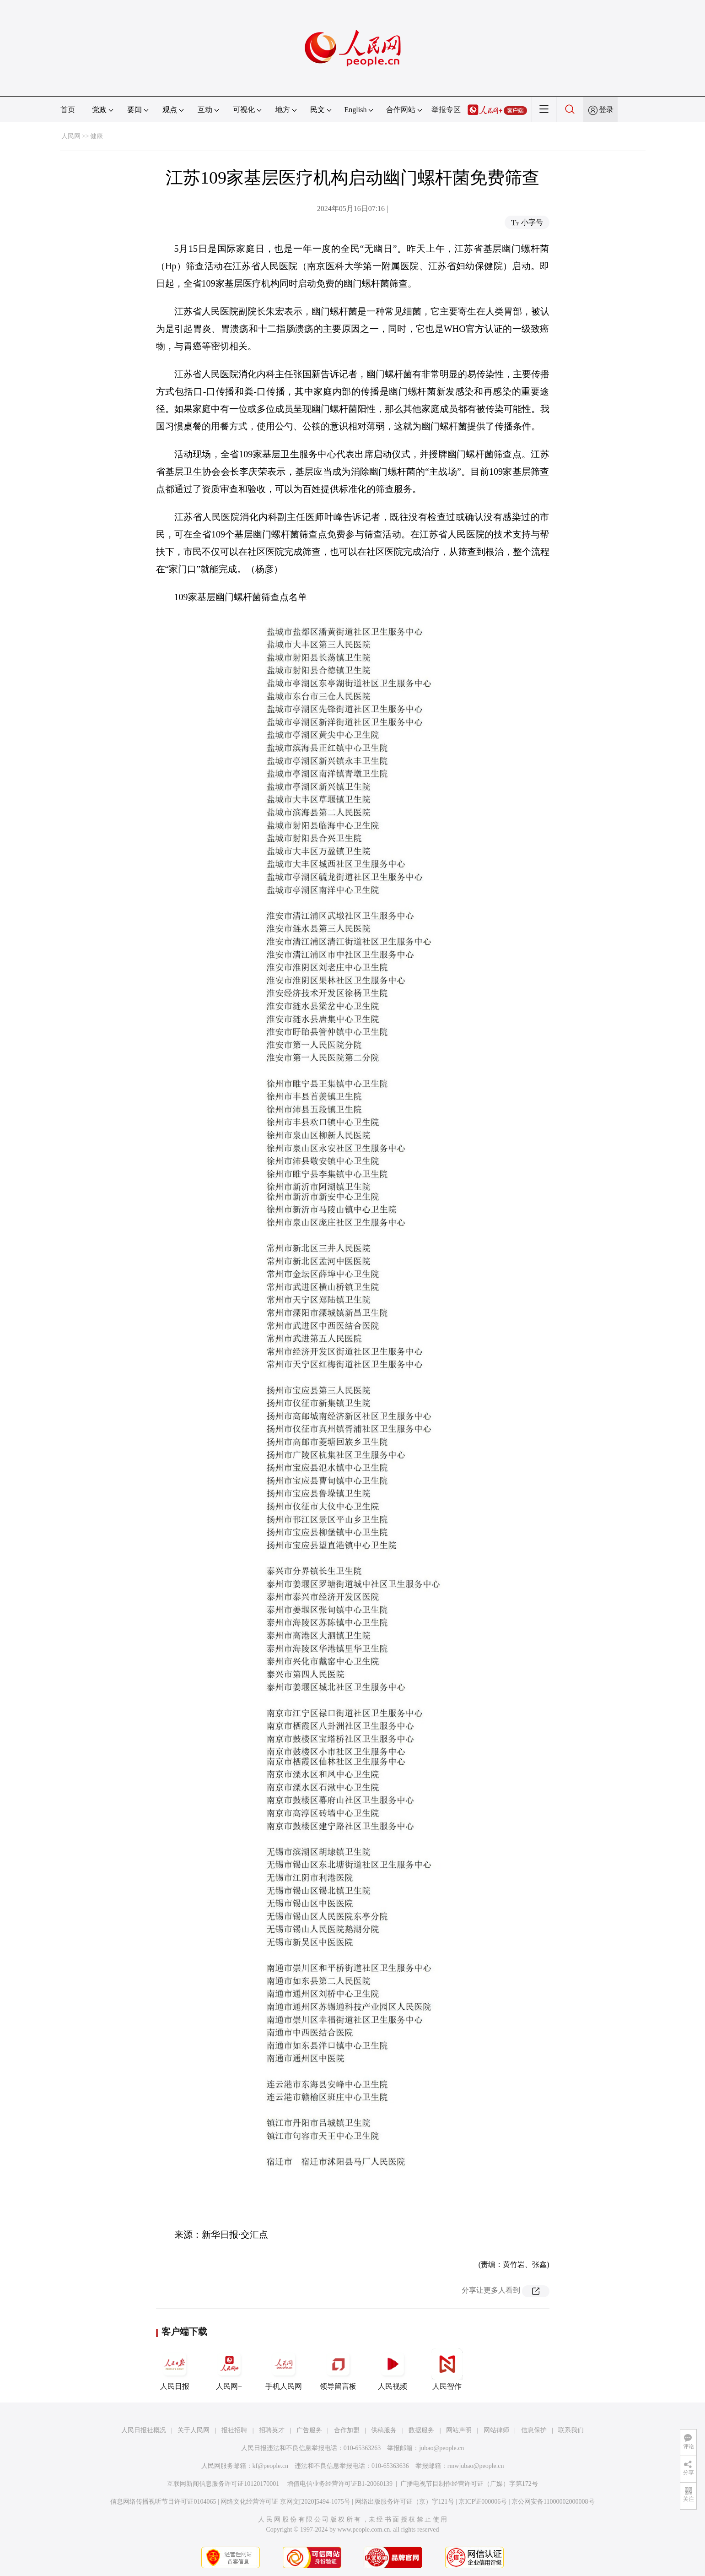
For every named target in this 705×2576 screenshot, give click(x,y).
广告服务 (309, 2430)
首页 (67, 110)
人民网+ (229, 2369)
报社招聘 (234, 2430)
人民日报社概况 (143, 2430)
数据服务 (421, 2430)
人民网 (71, 136)
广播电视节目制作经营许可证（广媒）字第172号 (469, 2483)
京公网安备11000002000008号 (552, 2501)
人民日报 (175, 2369)
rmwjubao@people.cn (475, 2465)
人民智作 (447, 2369)
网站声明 (459, 2430)
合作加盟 (347, 2430)
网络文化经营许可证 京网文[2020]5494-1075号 (285, 2501)
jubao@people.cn (441, 2448)
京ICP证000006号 (482, 2501)
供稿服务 (384, 2430)
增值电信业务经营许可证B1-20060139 (340, 2483)
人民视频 (393, 2369)
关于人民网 (194, 2430)
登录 (606, 110)
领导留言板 (338, 2369)
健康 (96, 136)
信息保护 (534, 2430)
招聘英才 (272, 2430)
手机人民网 (283, 2369)
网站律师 (496, 2430)
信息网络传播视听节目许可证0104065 (163, 2501)
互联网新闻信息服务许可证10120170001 (223, 2483)
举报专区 (446, 110)
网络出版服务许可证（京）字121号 (404, 2501)
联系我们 (571, 2430)
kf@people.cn (271, 2465)
